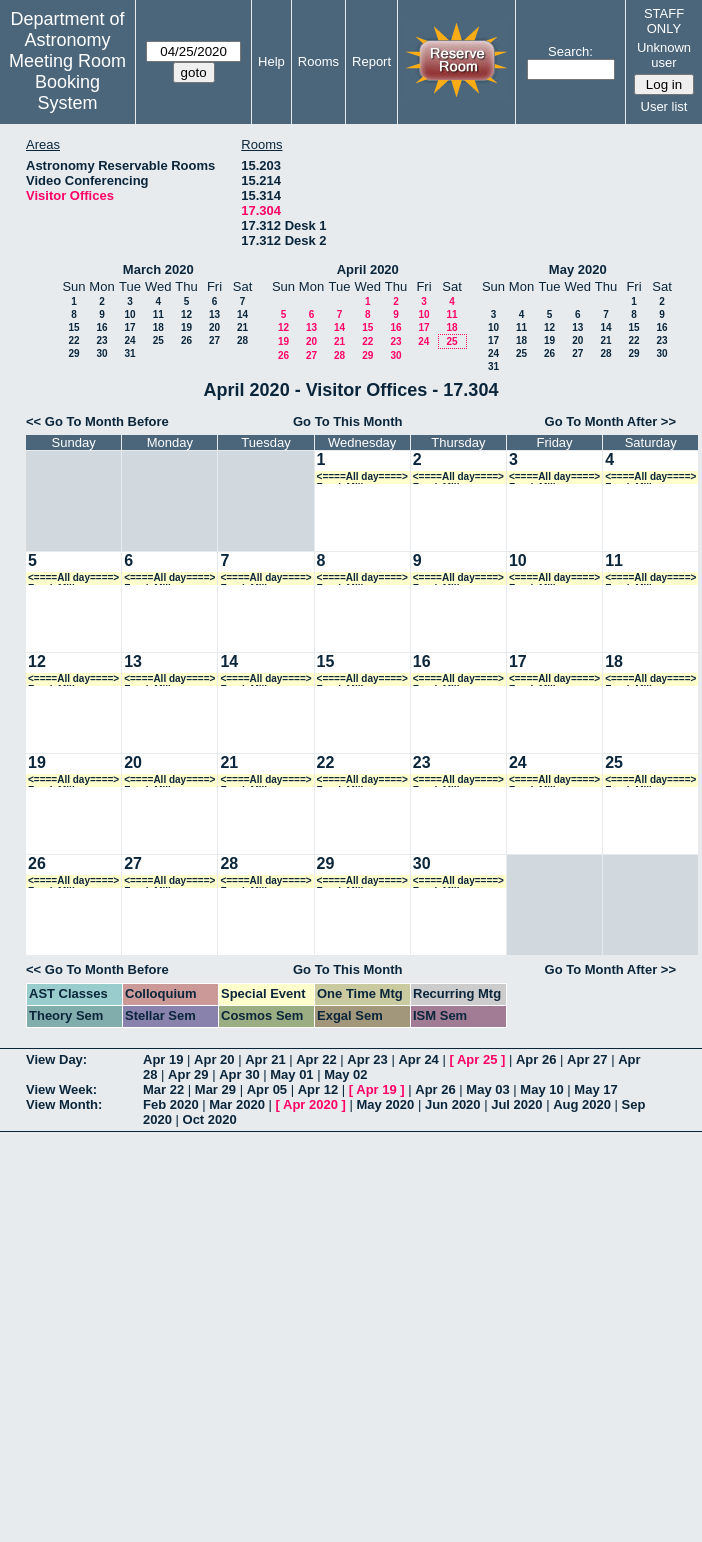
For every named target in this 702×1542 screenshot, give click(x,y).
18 (158, 327)
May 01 (291, 1074)
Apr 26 (536, 1059)
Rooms (318, 61)
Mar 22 (163, 1089)
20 (214, 327)
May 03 (487, 1089)
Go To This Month (348, 421)
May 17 (595, 1089)
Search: (570, 51)
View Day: (56, 1059)
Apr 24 (418, 1059)
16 (101, 327)
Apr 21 (265, 1059)
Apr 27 (587, 1059)
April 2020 (368, 269)
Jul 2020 (516, 1104)
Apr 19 (163, 1059)
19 (186, 327)
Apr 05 (267, 1089)
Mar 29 (215, 1089)
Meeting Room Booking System (67, 82)
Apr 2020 (310, 1104)
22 (73, 340)
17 (129, 327)
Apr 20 (214, 1059)
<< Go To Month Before (97, 421)
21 (242, 327)
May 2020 (578, 269)
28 (242, 340)
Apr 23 (367, 1059)
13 (214, 314)
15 (73, 327)
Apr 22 (316, 1059)
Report (371, 61)
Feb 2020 (171, 1104)
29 (73, 353)
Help (271, 61)
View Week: (61, 1089)
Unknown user (664, 55)
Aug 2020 (582, 1104)
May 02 (345, 1074)
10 (129, 314)
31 (129, 353)
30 (101, 353)
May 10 (541, 1089)
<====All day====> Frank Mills (362, 477)
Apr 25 (477, 1059)
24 (129, 340)
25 (158, 340)
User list (664, 106)
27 (214, 340)
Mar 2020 (237, 1104)
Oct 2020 (210, 1119)
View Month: (64, 1104)
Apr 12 (318, 1089)
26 (186, 340)
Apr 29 (188, 1074)
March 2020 (158, 269)
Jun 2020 (453, 1104)
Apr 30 (239, 1074)
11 (158, 314)
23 (101, 340)
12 (186, 314)
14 (242, 314)
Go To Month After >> (610, 421)
